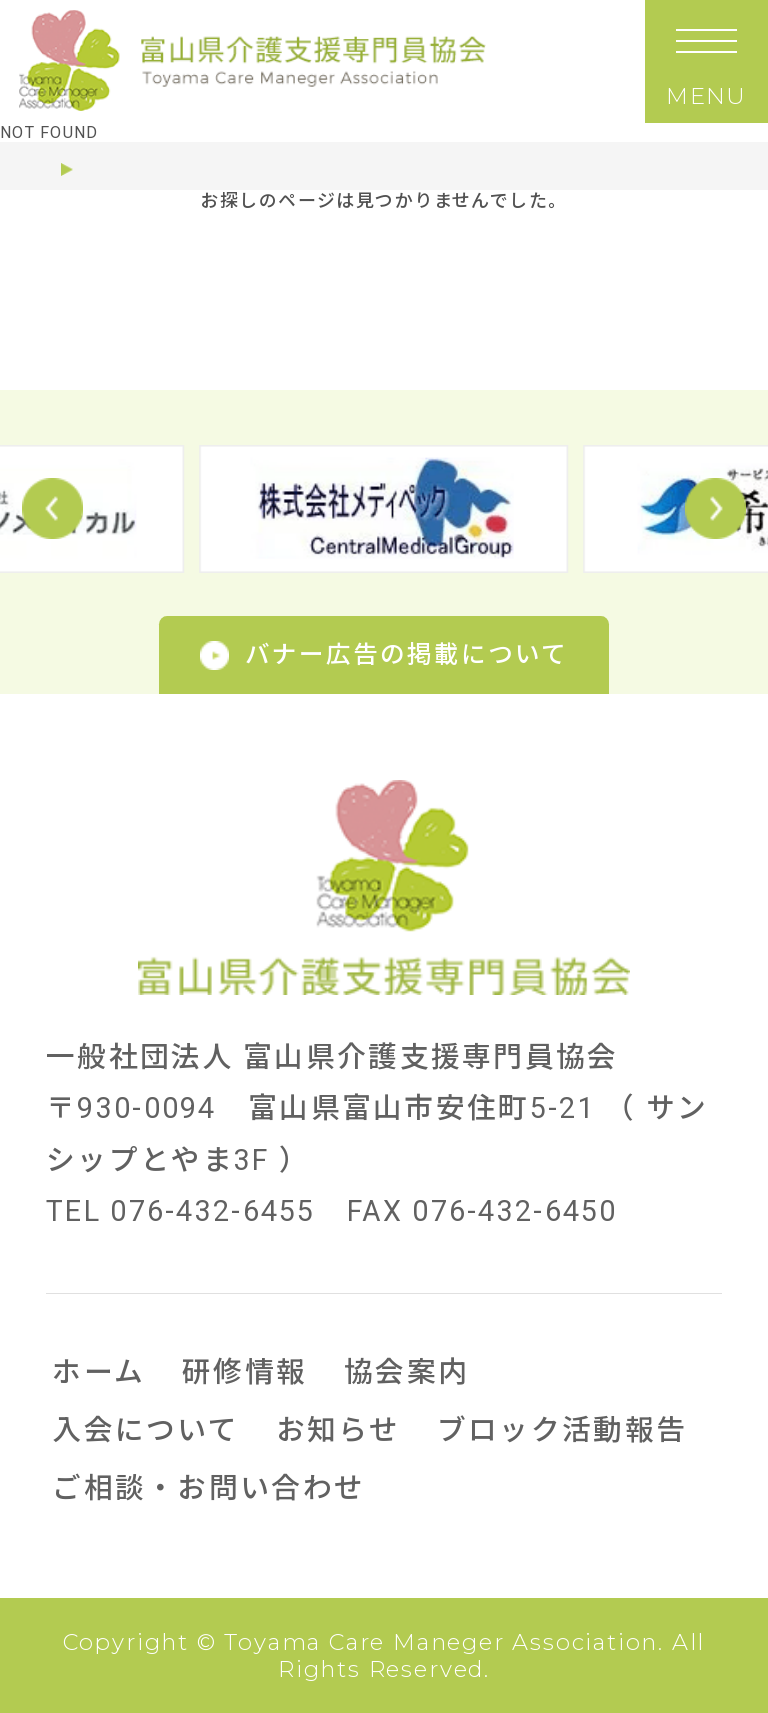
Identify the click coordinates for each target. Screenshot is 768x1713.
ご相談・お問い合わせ (208, 1488)
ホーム (58, 169)
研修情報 (244, 1372)
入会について (145, 1430)
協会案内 (406, 1372)
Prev (52, 508)
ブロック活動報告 (562, 1430)
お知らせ (338, 1430)
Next (715, 508)
